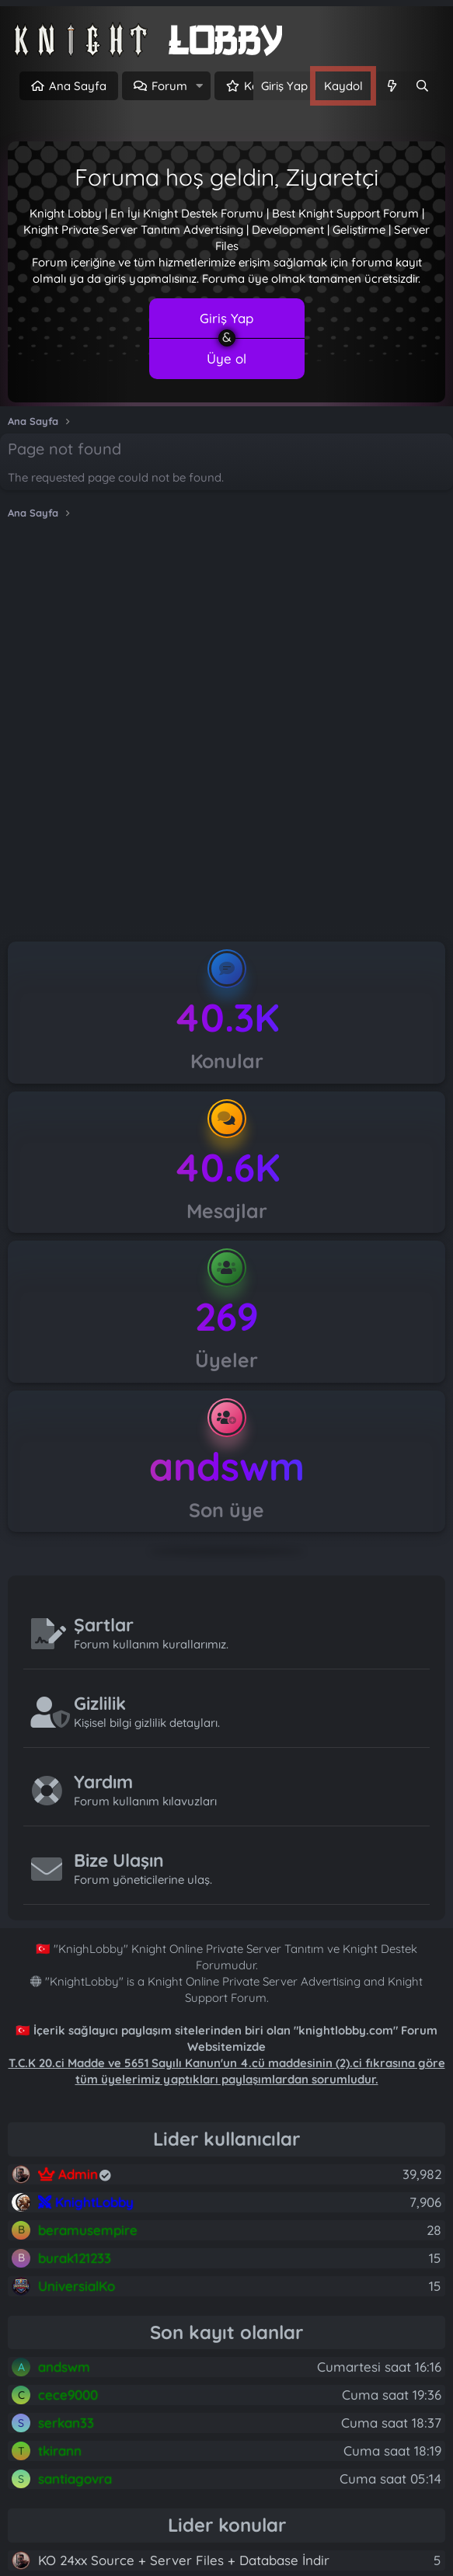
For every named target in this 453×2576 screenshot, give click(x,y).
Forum (169, 85)
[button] (200, 85)
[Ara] (422, 85)
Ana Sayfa (77, 85)
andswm (227, 1466)
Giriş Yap (226, 318)
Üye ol (226, 358)
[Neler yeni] (391, 85)
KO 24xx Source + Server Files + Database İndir (183, 2560)
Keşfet (261, 85)
